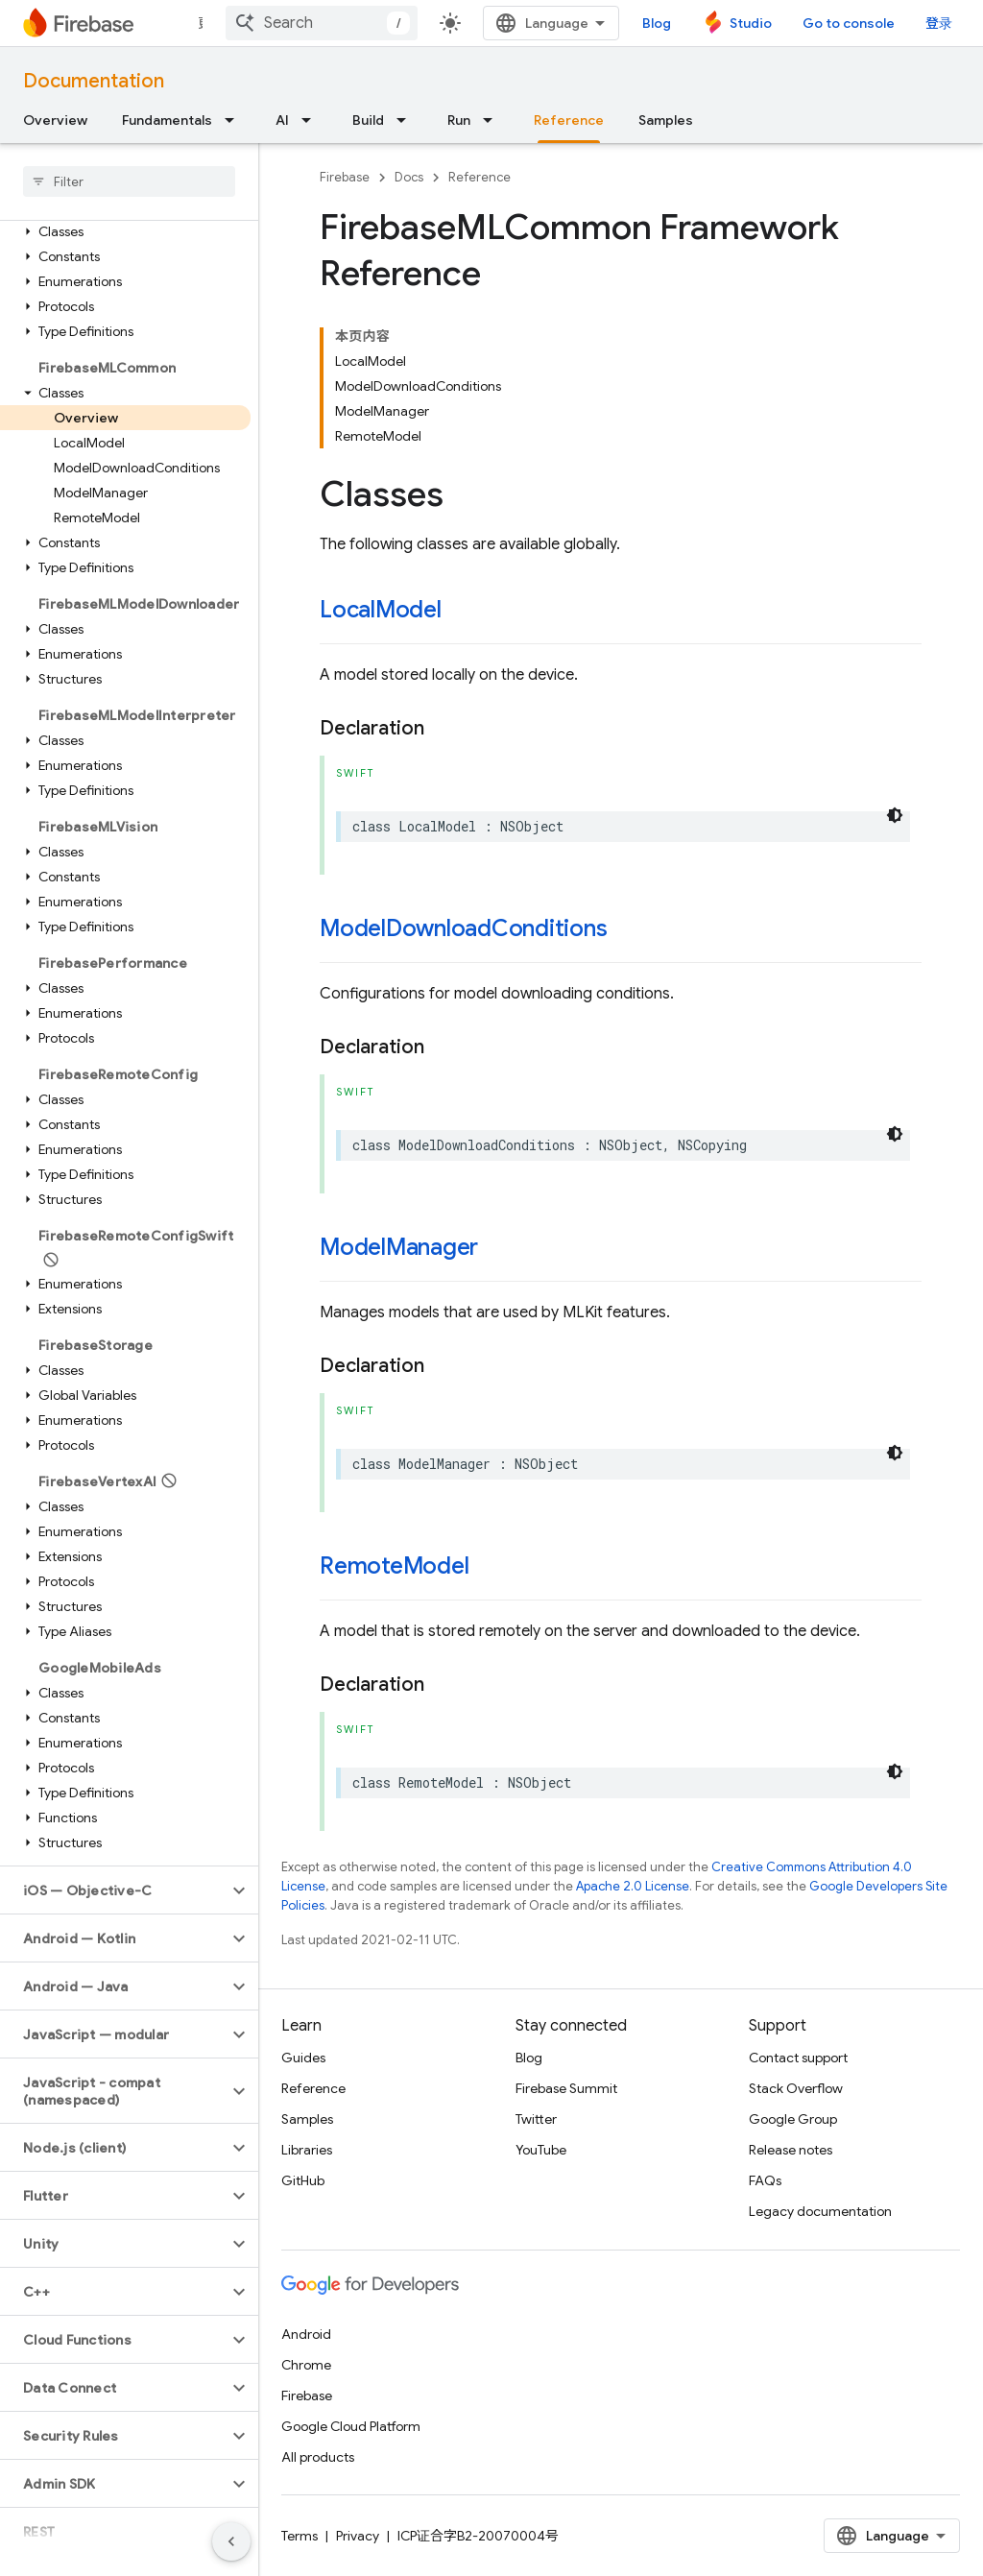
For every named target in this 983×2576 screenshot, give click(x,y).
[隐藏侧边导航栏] (231, 2541)
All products (317, 2457)
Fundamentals (167, 120)
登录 (938, 23)
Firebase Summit (566, 2088)
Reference (479, 177)
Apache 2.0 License (632, 1886)
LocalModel (381, 609)
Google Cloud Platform (350, 2426)
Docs (409, 177)
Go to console (849, 23)
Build (368, 120)
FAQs (765, 2180)
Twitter (536, 2119)
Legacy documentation (820, 2211)
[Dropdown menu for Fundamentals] (235, 120)
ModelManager (399, 1247)
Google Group (793, 2119)
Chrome (306, 2364)
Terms (299, 2535)
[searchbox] (129, 181)
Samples (665, 120)
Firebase (345, 177)
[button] (125, 231)
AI (282, 120)
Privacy (357, 2535)
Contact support (798, 2057)
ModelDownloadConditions (464, 928)
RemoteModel (394, 1566)
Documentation (93, 81)
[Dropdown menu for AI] (312, 120)
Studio (751, 23)
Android (306, 2334)
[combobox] (322, 23)
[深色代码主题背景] (894, 815)
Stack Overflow (796, 2088)
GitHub (302, 2180)
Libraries (306, 2149)
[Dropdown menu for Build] (407, 120)
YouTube (540, 2149)
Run (458, 120)
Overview (55, 120)
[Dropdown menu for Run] (493, 120)
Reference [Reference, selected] (569, 120)
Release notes (790, 2149)
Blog (656, 23)
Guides (303, 2057)
